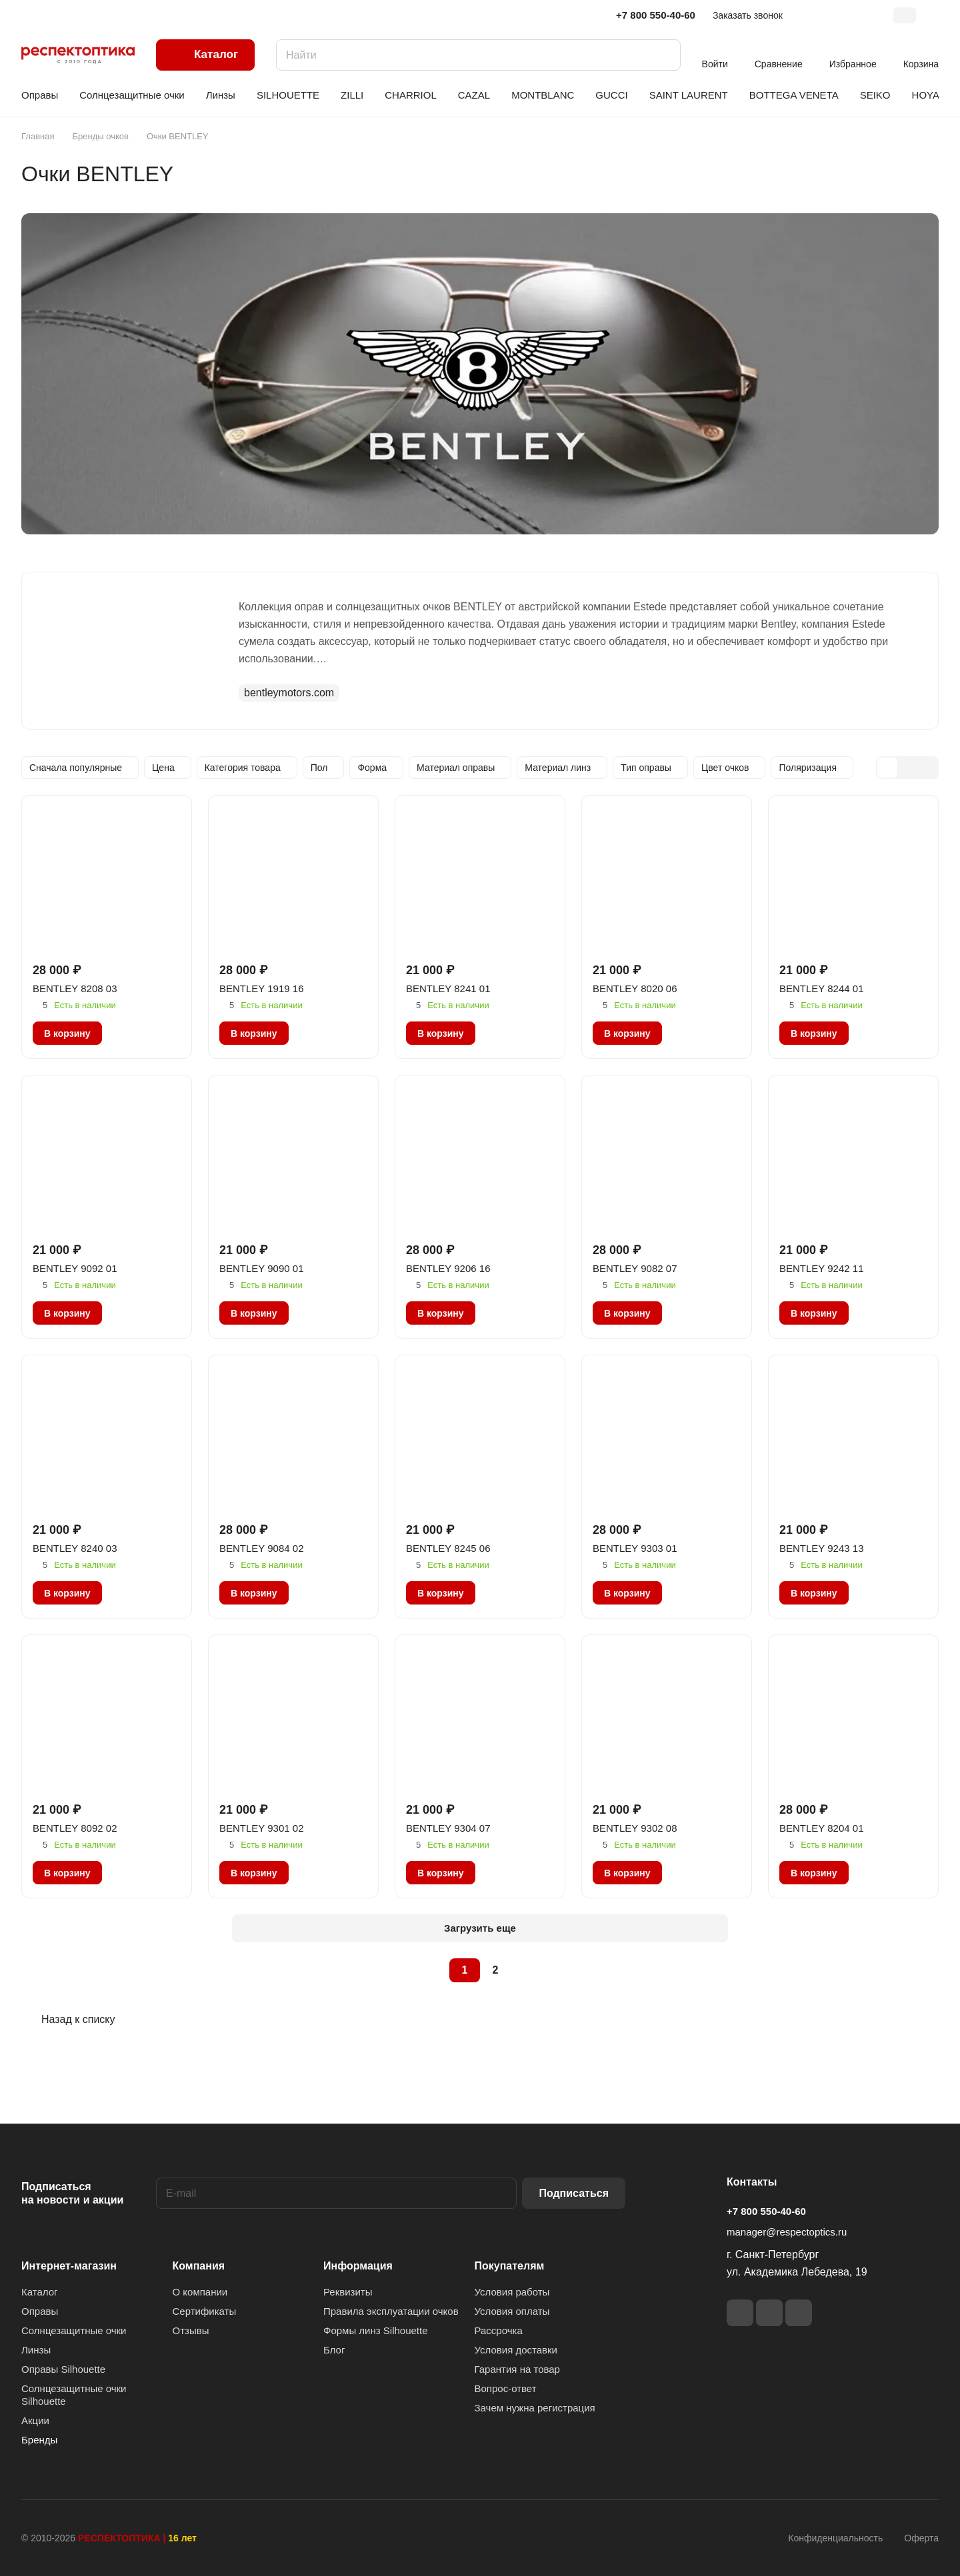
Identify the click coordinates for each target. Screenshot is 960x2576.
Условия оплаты (512, 2311)
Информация (358, 2265)
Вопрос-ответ (506, 2388)
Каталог (39, 2291)
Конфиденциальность (835, 2538)
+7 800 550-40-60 (655, 15)
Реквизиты (348, 2291)
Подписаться (574, 2193)
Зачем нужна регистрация (535, 2407)
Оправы (39, 2311)
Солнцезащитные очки (73, 2330)
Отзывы (191, 2330)
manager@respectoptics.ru (787, 2232)
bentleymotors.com (289, 692)
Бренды (39, 2439)
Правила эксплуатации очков (391, 2311)
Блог (334, 2349)
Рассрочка (499, 2330)
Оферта (921, 2538)
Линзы (36, 2349)
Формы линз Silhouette (375, 2330)
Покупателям (510, 2265)
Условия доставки (516, 2349)
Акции (35, 2420)
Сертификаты (205, 2311)
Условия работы (512, 2291)
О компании (200, 2291)
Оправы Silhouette (63, 2369)
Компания (199, 2265)
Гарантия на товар (517, 2369)
